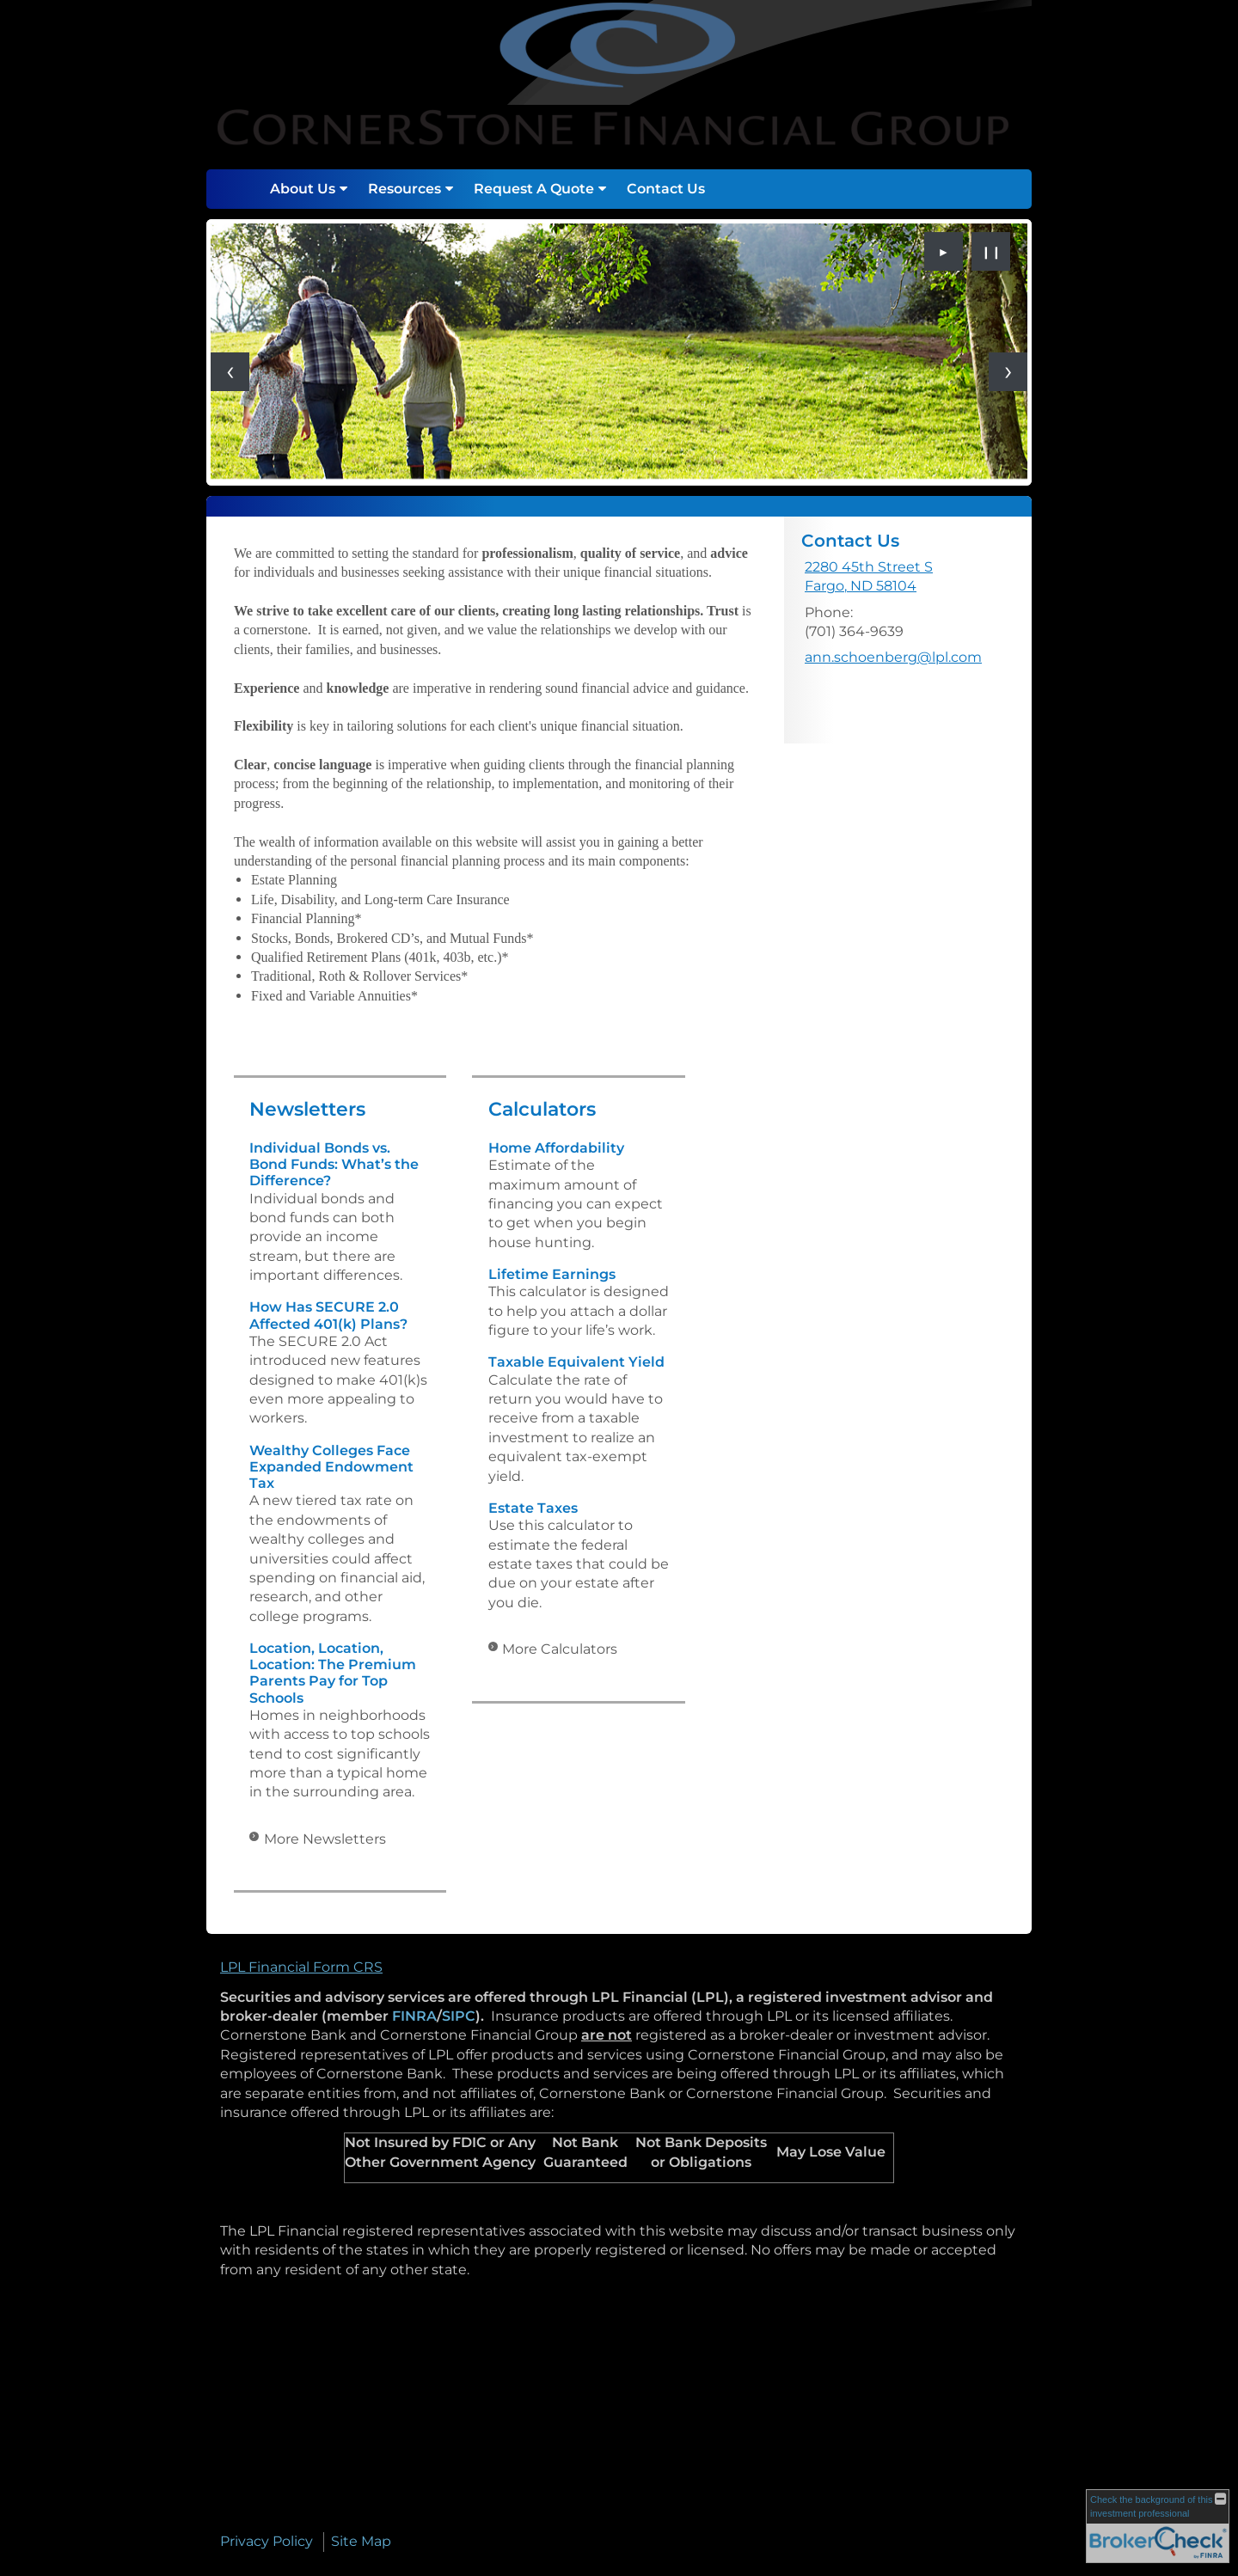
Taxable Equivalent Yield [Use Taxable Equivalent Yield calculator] (576, 1362)
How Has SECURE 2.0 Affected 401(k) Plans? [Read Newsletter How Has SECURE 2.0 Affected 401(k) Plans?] (328, 1315)
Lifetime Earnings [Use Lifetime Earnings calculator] (552, 1274)
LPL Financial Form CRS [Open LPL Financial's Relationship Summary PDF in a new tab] (301, 1967)
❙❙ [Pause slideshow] (991, 252)
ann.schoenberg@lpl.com (893, 657)
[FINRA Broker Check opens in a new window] (1157, 2526)
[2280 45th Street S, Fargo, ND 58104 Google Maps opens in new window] (869, 577)
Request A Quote (534, 189)
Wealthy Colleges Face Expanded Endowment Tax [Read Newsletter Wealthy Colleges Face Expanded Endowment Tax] (331, 1466)
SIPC (458, 2016)
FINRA (414, 2016)
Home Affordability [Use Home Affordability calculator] (556, 1148)
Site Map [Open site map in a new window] (361, 2541)
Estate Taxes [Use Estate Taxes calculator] (533, 1508)
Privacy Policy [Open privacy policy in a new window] (266, 2541)
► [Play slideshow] (944, 252)
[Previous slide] (230, 371)
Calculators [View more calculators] (542, 1109)
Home (242, 189)
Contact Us (666, 189)
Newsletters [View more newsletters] (307, 1109)
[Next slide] (1008, 371)
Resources (404, 189)
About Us (302, 189)
